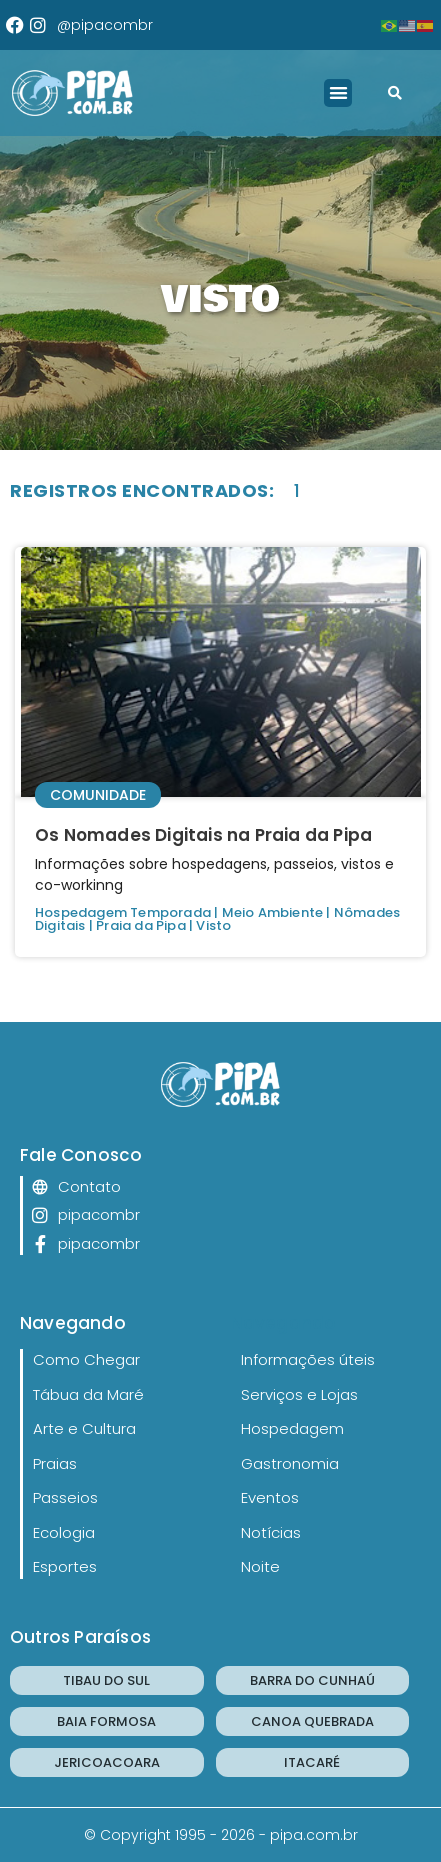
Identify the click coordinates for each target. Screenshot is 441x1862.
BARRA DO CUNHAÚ (312, 1680)
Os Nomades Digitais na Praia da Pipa (203, 835)
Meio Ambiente (273, 912)
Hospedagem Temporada (123, 912)
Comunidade (98, 795)
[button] (338, 93)
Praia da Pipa (141, 925)
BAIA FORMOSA (106, 1721)
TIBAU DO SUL (106, 1680)
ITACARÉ (312, 1762)
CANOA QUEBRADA (312, 1721)
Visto (213, 925)
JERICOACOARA (107, 1762)
